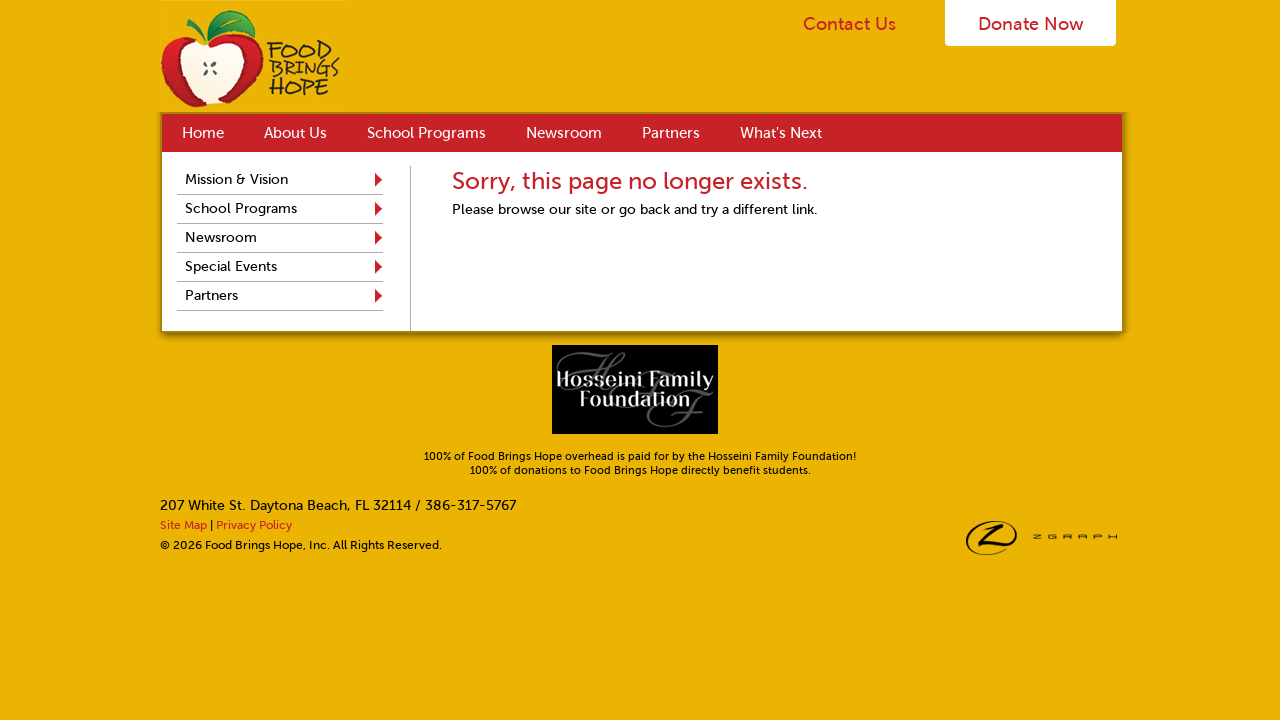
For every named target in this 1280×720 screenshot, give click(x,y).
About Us (295, 133)
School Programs (426, 133)
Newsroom (564, 133)
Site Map (183, 525)
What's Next (781, 133)
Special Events (231, 266)
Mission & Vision (236, 179)
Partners (671, 133)
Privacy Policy (254, 525)
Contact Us (849, 24)
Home (203, 133)
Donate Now (1031, 24)
